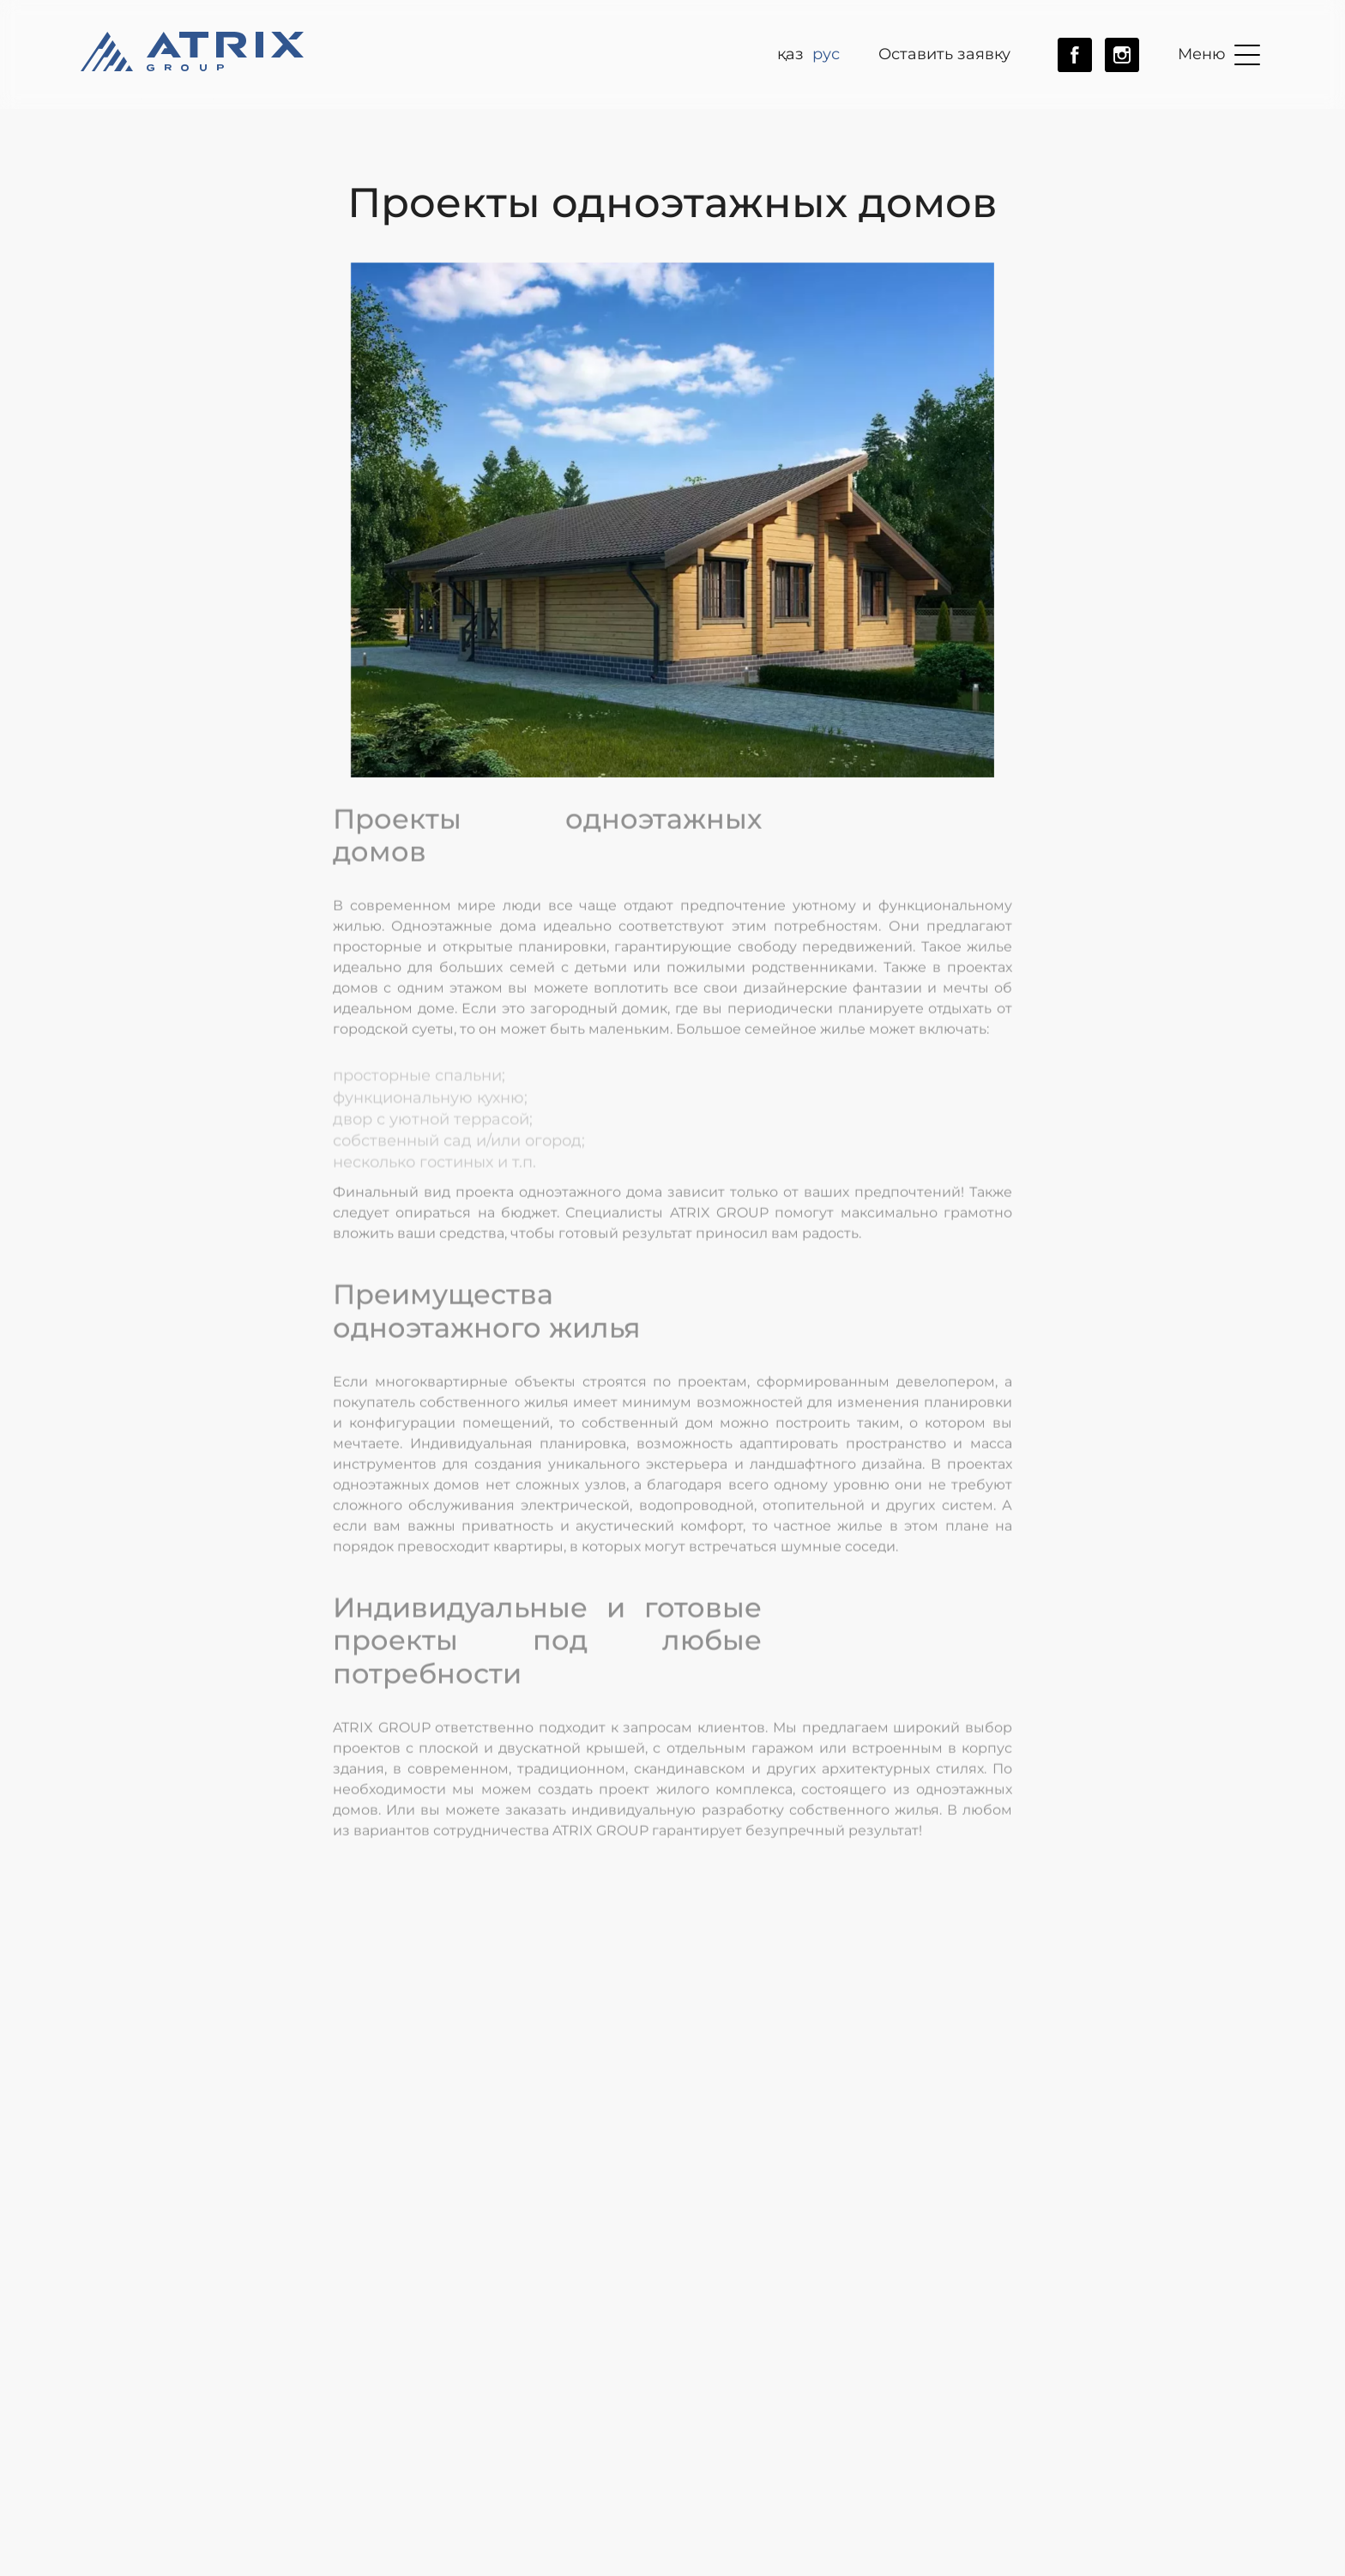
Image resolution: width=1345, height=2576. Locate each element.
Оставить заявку (944, 54)
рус (826, 54)
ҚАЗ (790, 54)
